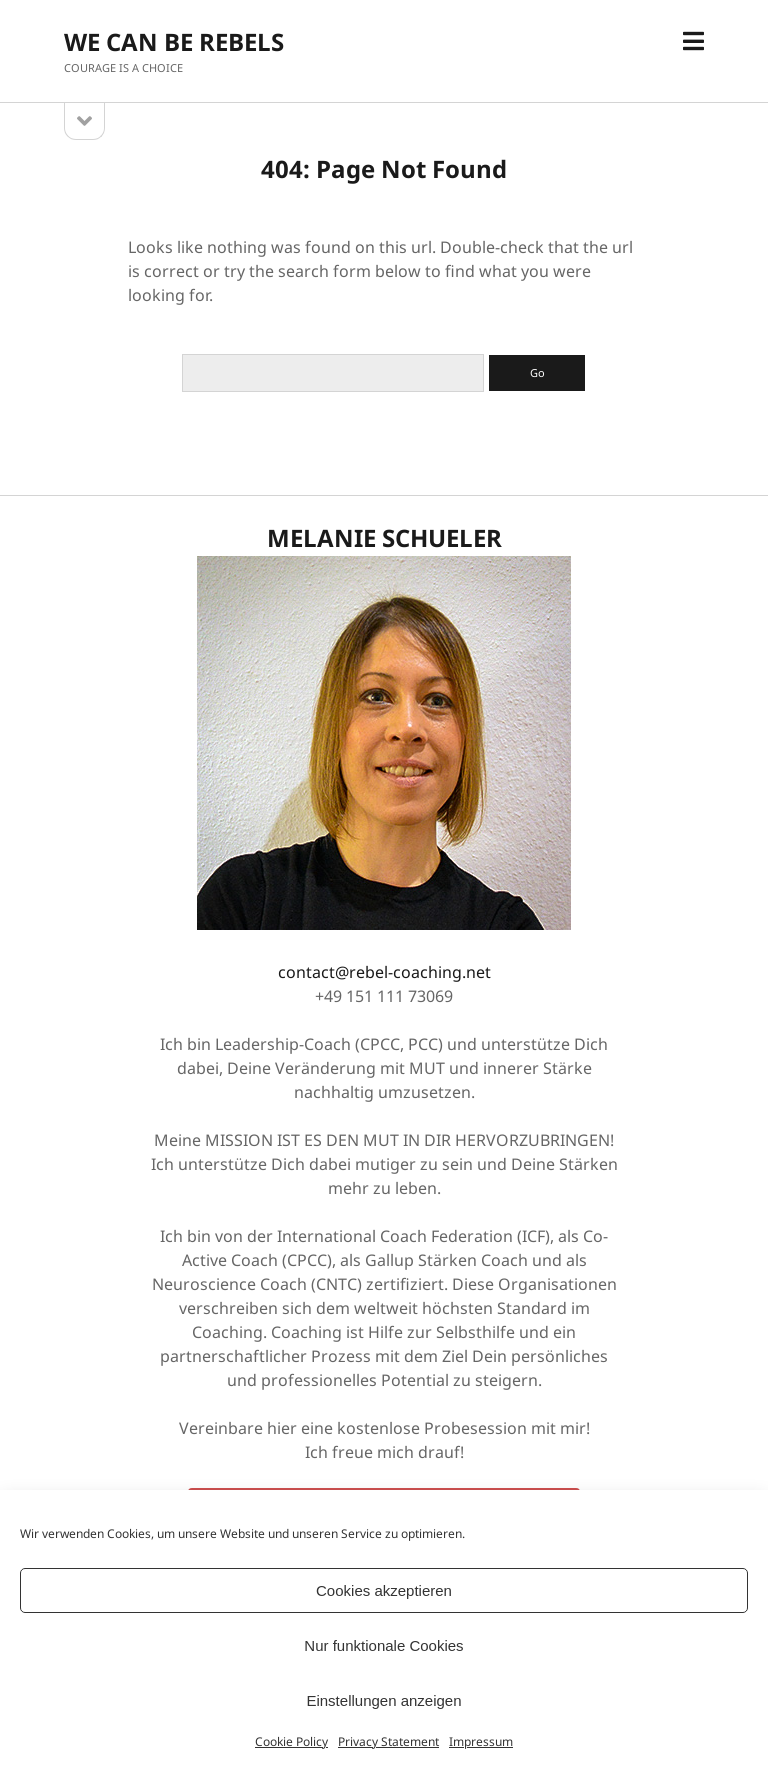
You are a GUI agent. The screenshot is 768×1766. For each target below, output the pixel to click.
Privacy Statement (388, 1741)
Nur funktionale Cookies (383, 1645)
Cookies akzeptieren (384, 1590)
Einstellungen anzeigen (383, 1700)
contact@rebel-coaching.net (384, 972)
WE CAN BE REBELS (174, 41)
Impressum (481, 1741)
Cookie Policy (291, 1741)
